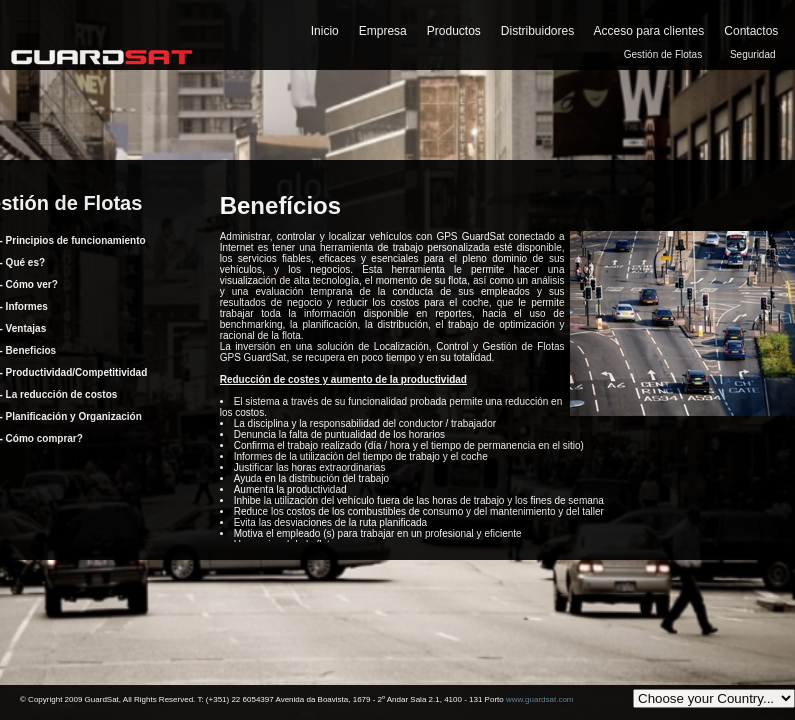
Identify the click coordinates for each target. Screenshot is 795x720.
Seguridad (753, 54)
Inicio (325, 31)
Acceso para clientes (649, 31)
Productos (454, 31)
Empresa (383, 31)
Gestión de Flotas (663, 54)
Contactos (751, 31)
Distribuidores (537, 31)
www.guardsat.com (540, 699)
